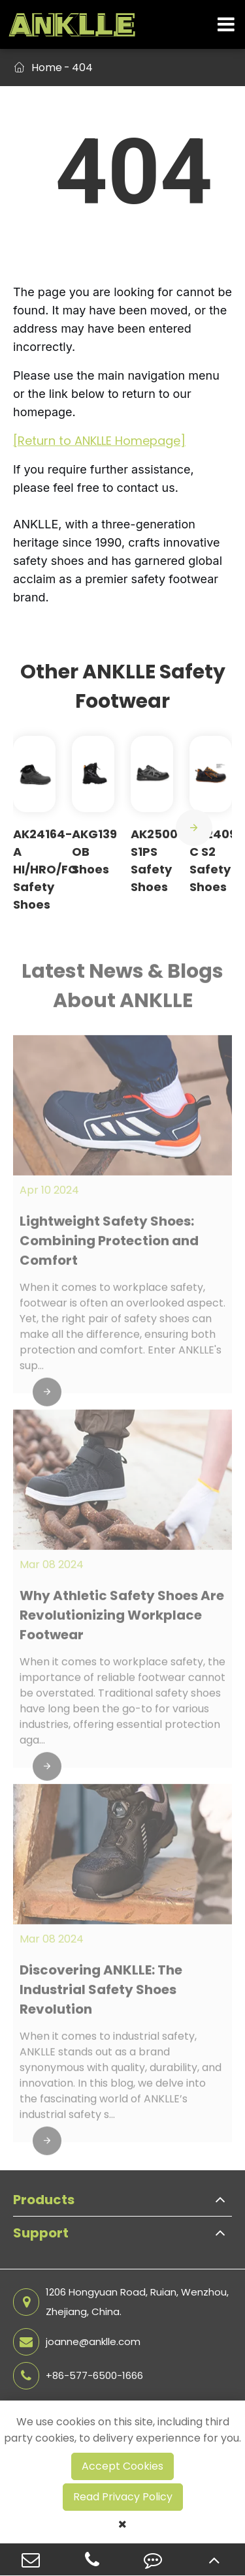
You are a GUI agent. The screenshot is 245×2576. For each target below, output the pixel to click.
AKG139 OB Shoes (94, 851)
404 (82, 67)
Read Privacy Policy (122, 2496)
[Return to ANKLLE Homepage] (99, 440)
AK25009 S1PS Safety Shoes (158, 860)
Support (41, 2233)
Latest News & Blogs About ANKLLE (122, 991)
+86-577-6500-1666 (78, 2375)
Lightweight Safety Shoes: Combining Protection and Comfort (109, 1246)
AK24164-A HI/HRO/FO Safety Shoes (45, 869)
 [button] (194, 828)
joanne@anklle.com (76, 2342)
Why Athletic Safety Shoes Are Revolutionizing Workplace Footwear (122, 1621)
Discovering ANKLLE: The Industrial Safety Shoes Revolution (101, 1996)
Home (46, 67)
